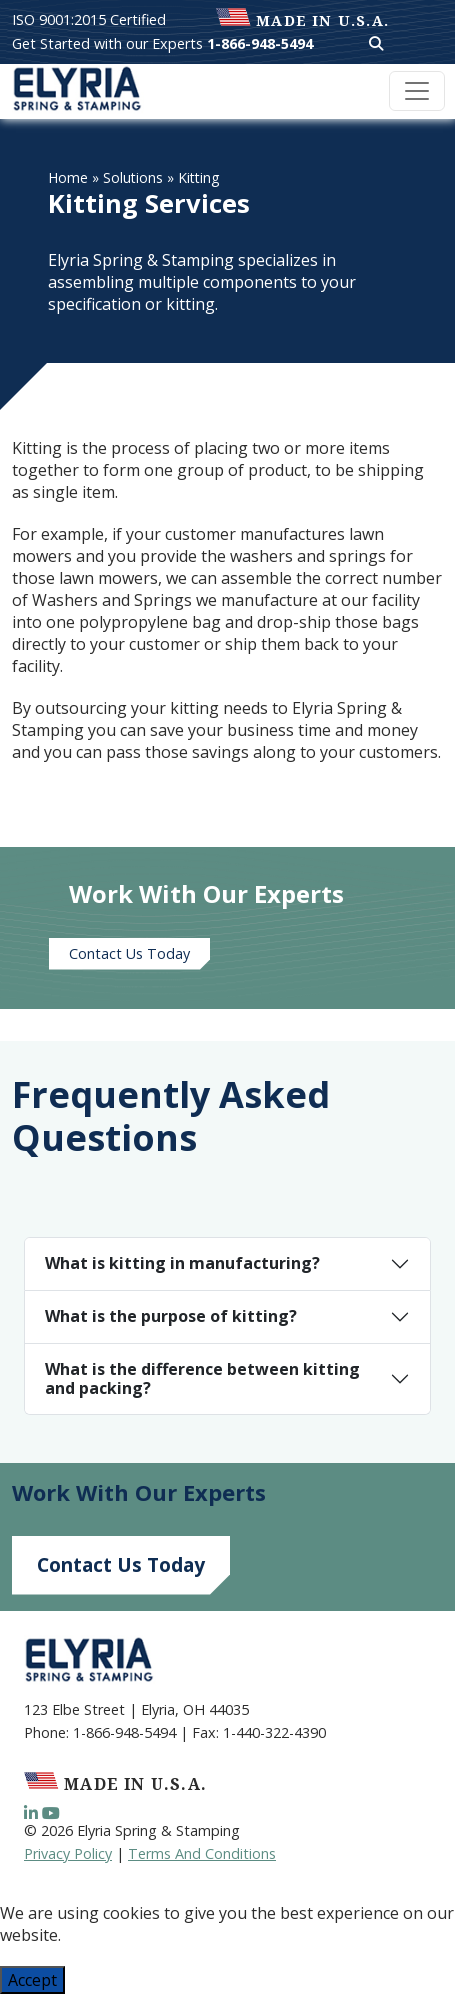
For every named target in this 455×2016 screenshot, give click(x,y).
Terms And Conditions (202, 1853)
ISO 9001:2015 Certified (89, 19)
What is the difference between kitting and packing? (202, 1378)
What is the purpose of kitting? (171, 1316)
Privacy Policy (68, 1853)
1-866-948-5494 (260, 43)
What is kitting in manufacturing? (182, 1263)
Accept (32, 1980)
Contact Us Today (129, 953)
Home (68, 177)
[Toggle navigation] (417, 91)
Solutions (133, 177)
